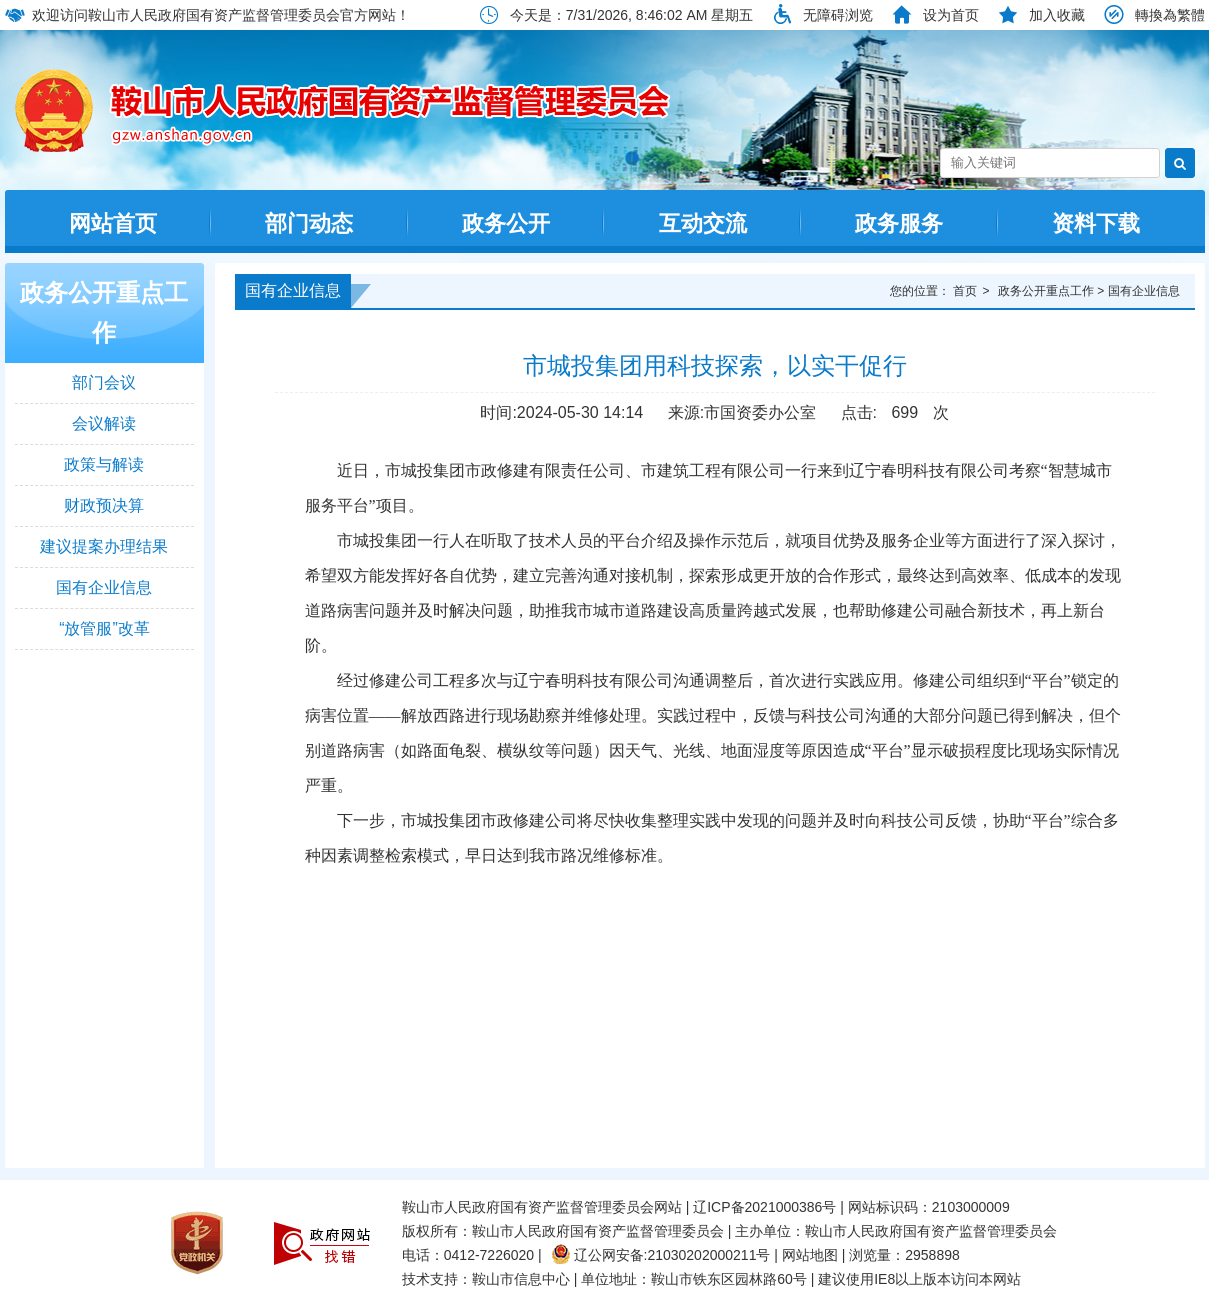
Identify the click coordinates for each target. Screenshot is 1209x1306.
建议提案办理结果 (104, 546)
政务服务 (899, 223)
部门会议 (104, 382)
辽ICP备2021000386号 (764, 1207)
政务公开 (506, 223)
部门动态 (309, 223)
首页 (965, 291)
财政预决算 (104, 505)
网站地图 (810, 1255)
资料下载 (1096, 223)
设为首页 (951, 15)
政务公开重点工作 (104, 312)
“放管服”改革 (104, 628)
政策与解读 (104, 464)
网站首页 (113, 223)
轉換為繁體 (1170, 15)
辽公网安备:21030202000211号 (661, 1255)
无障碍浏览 (838, 15)
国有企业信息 (104, 587)
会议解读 (104, 423)
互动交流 (703, 223)
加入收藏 (1057, 15)
